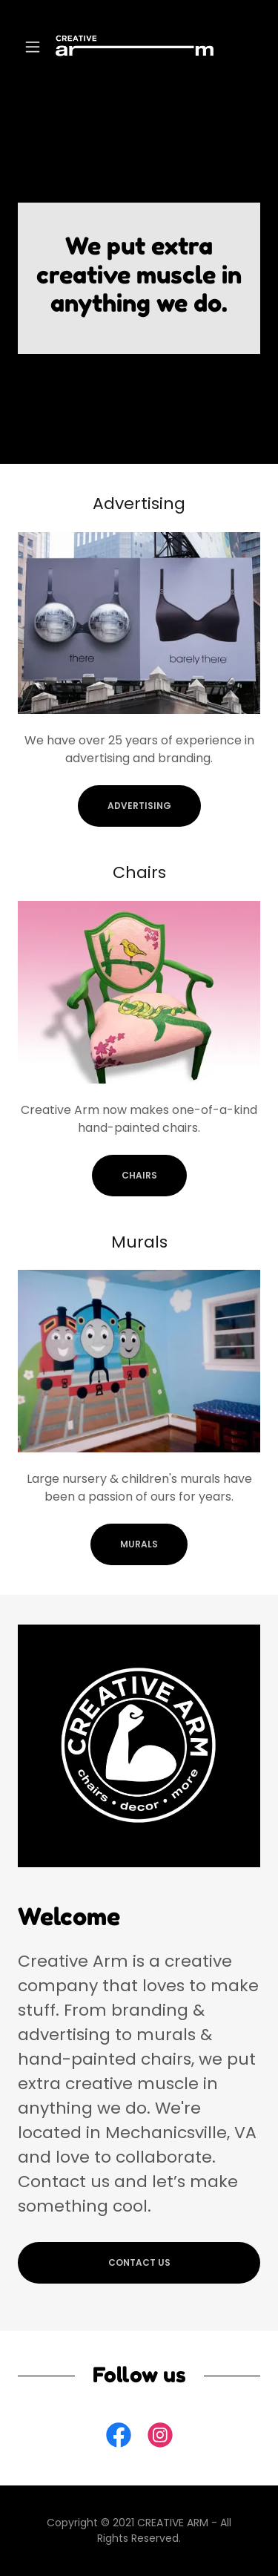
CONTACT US (139, 2262)
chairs (139, 1175)
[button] (36, 47)
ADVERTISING (139, 805)
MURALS (139, 1544)
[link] (139, 46)
